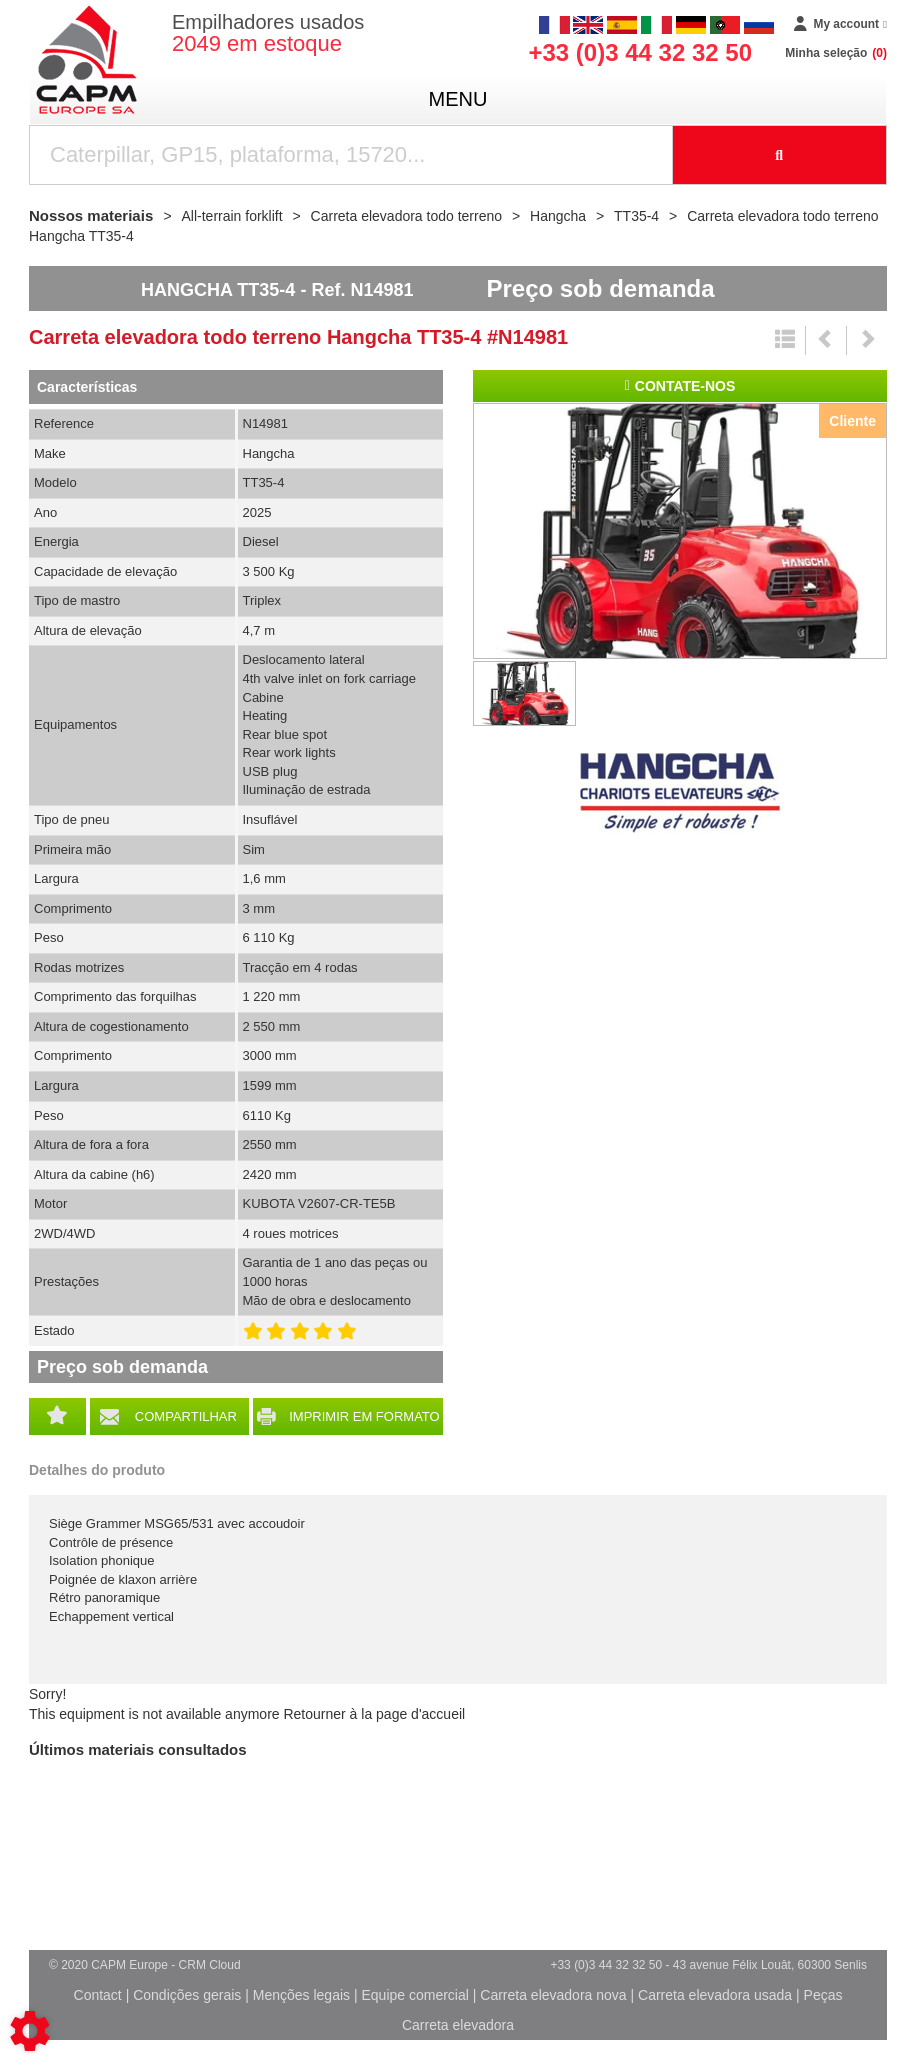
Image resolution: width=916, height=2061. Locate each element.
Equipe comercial (414, 1995)
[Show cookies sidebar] (30, 2031)
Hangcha (680, 793)
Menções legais (301, 1995)
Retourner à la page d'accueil (374, 1714)
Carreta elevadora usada (715, 1995)
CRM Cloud (210, 1965)
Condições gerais (187, 1995)
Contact (98, 1995)
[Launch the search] (780, 155)
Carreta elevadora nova (553, 1995)
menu (458, 99)
